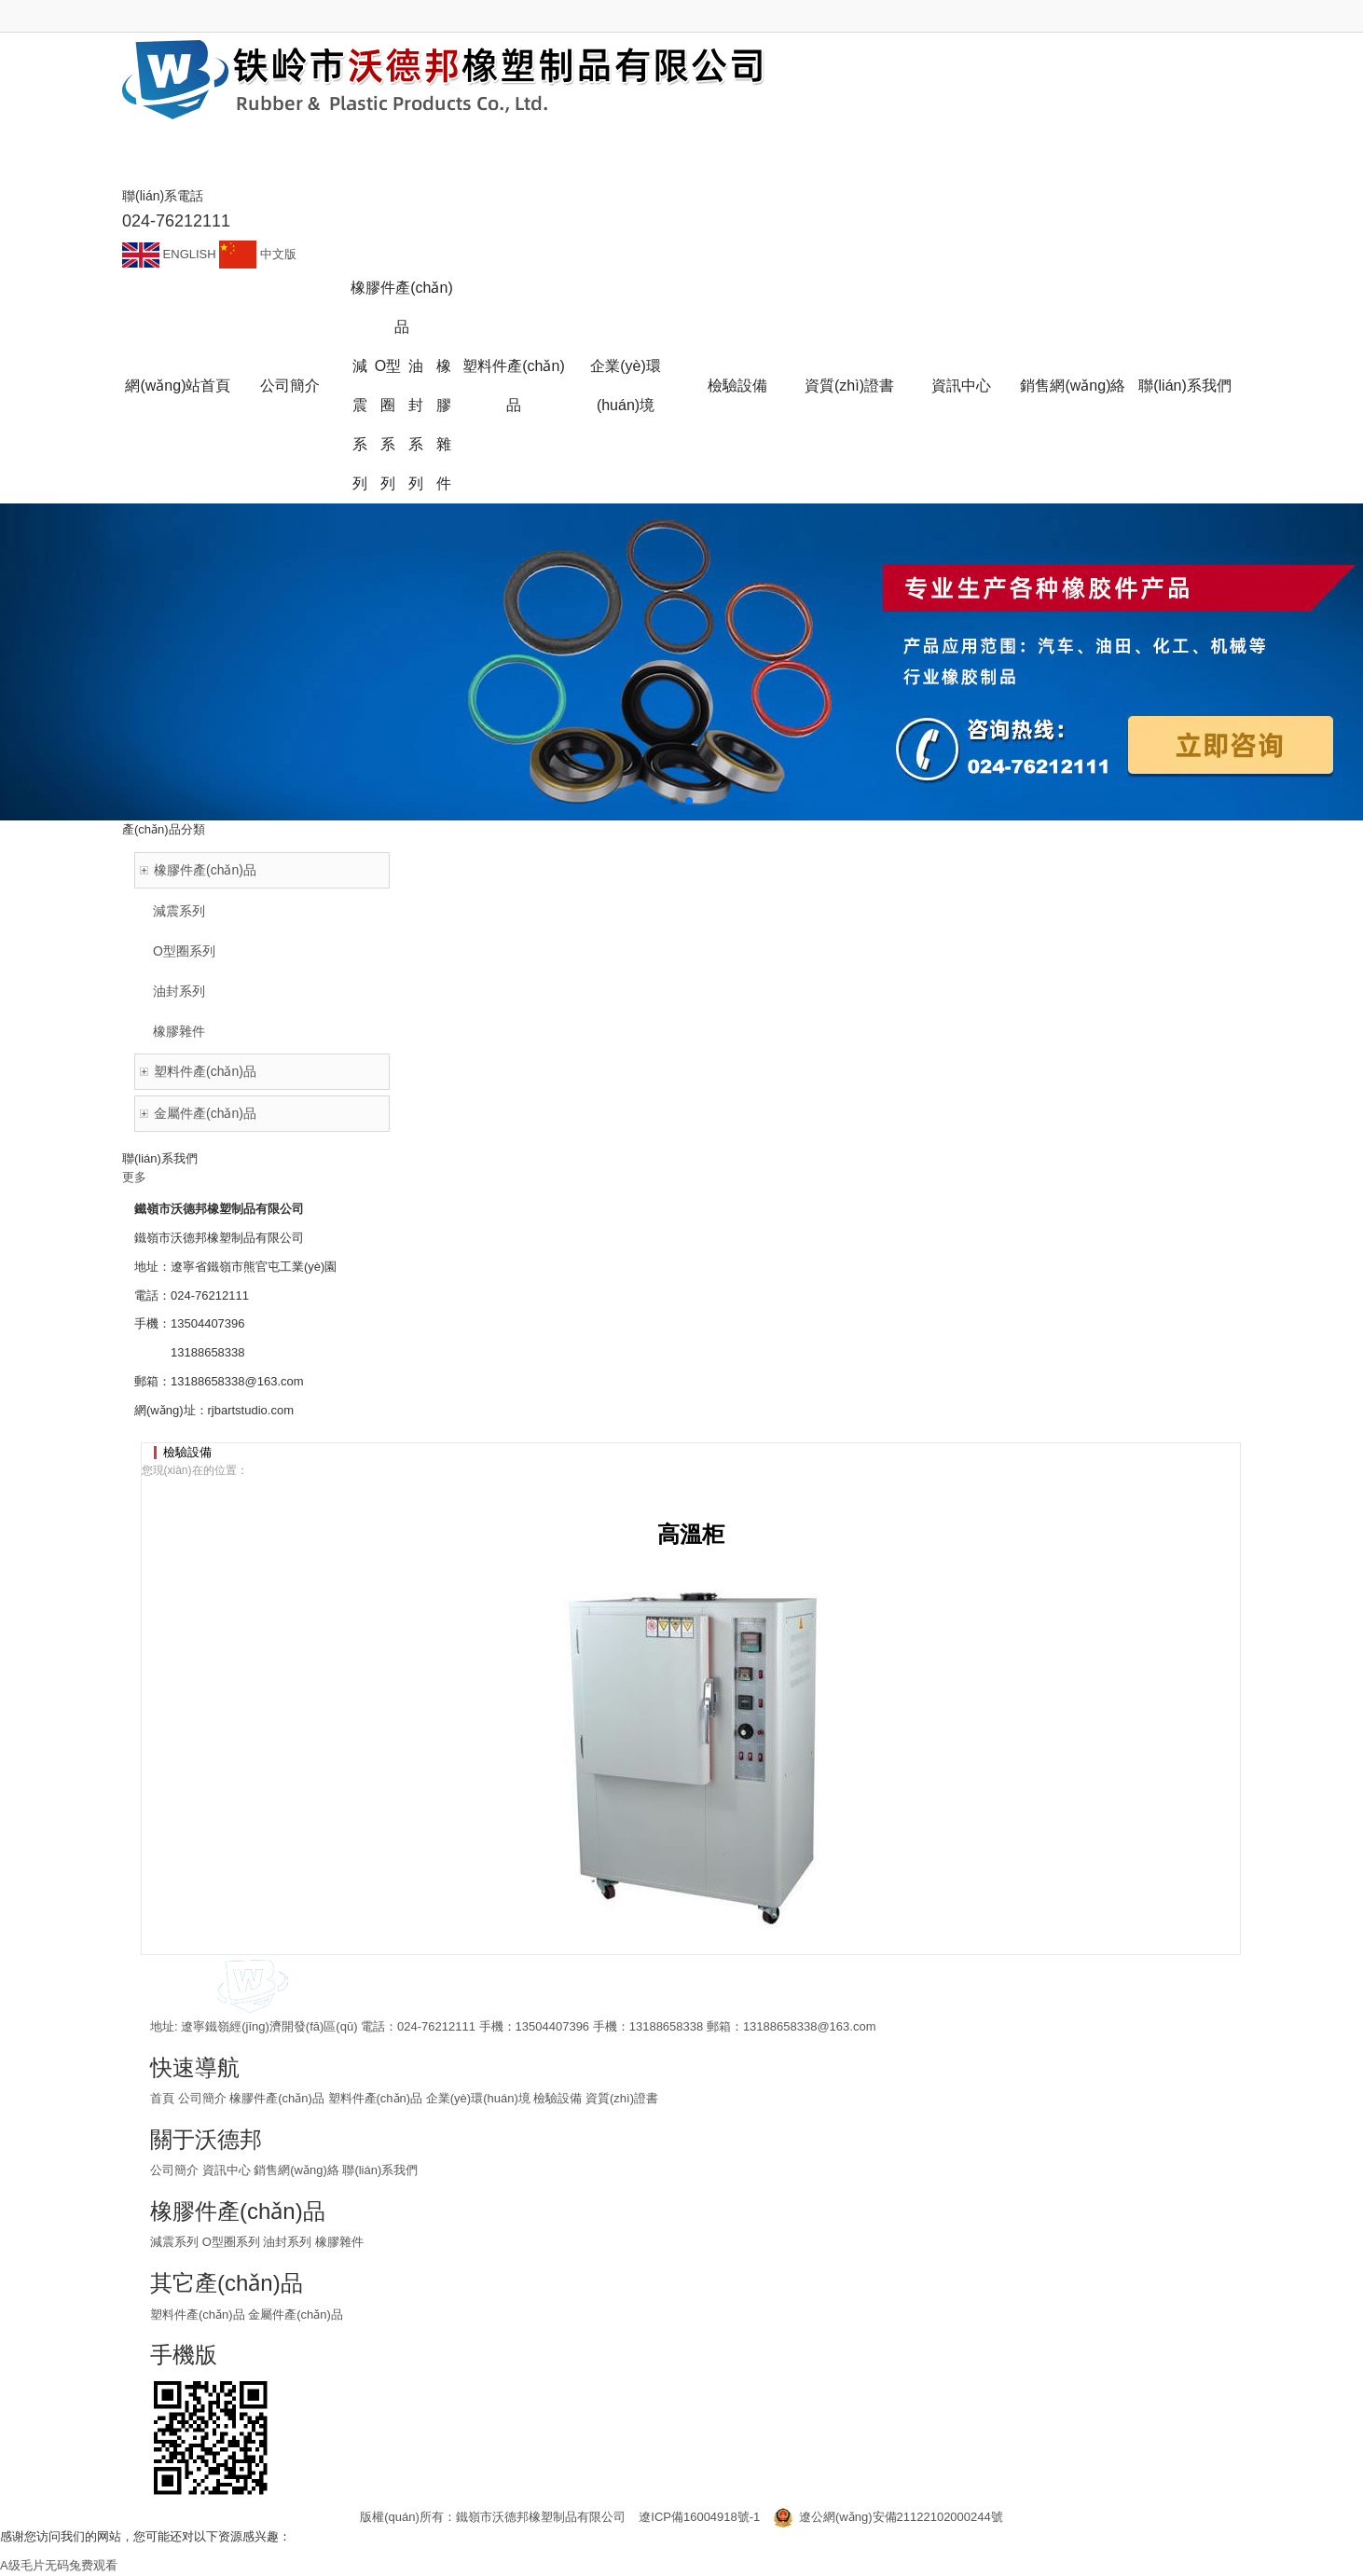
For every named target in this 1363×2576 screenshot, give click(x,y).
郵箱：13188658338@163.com (791, 2026)
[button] (674, 801)
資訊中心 (961, 385)
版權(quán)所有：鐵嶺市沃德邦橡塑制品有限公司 (493, 2517)
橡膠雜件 (443, 424)
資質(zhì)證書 (849, 385)
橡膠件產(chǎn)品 (401, 307)
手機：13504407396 (536, 2026)
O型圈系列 (388, 424)
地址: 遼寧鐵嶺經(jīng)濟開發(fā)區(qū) (255, 2026)
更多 (134, 1177)
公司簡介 (290, 385)
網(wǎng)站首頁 (177, 385)
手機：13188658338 (650, 2026)
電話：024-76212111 (419, 2026)
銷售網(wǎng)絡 (1072, 385)
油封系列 (415, 424)
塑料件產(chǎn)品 (513, 385)
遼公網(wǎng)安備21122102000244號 (888, 2517)
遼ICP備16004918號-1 (699, 2517)
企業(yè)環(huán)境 (625, 385)
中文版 (257, 254)
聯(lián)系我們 (1185, 385)
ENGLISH (170, 254)
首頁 (162, 2098)
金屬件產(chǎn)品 (205, 1113)
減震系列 (359, 424)
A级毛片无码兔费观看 (58, 2565)
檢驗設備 (737, 385)
